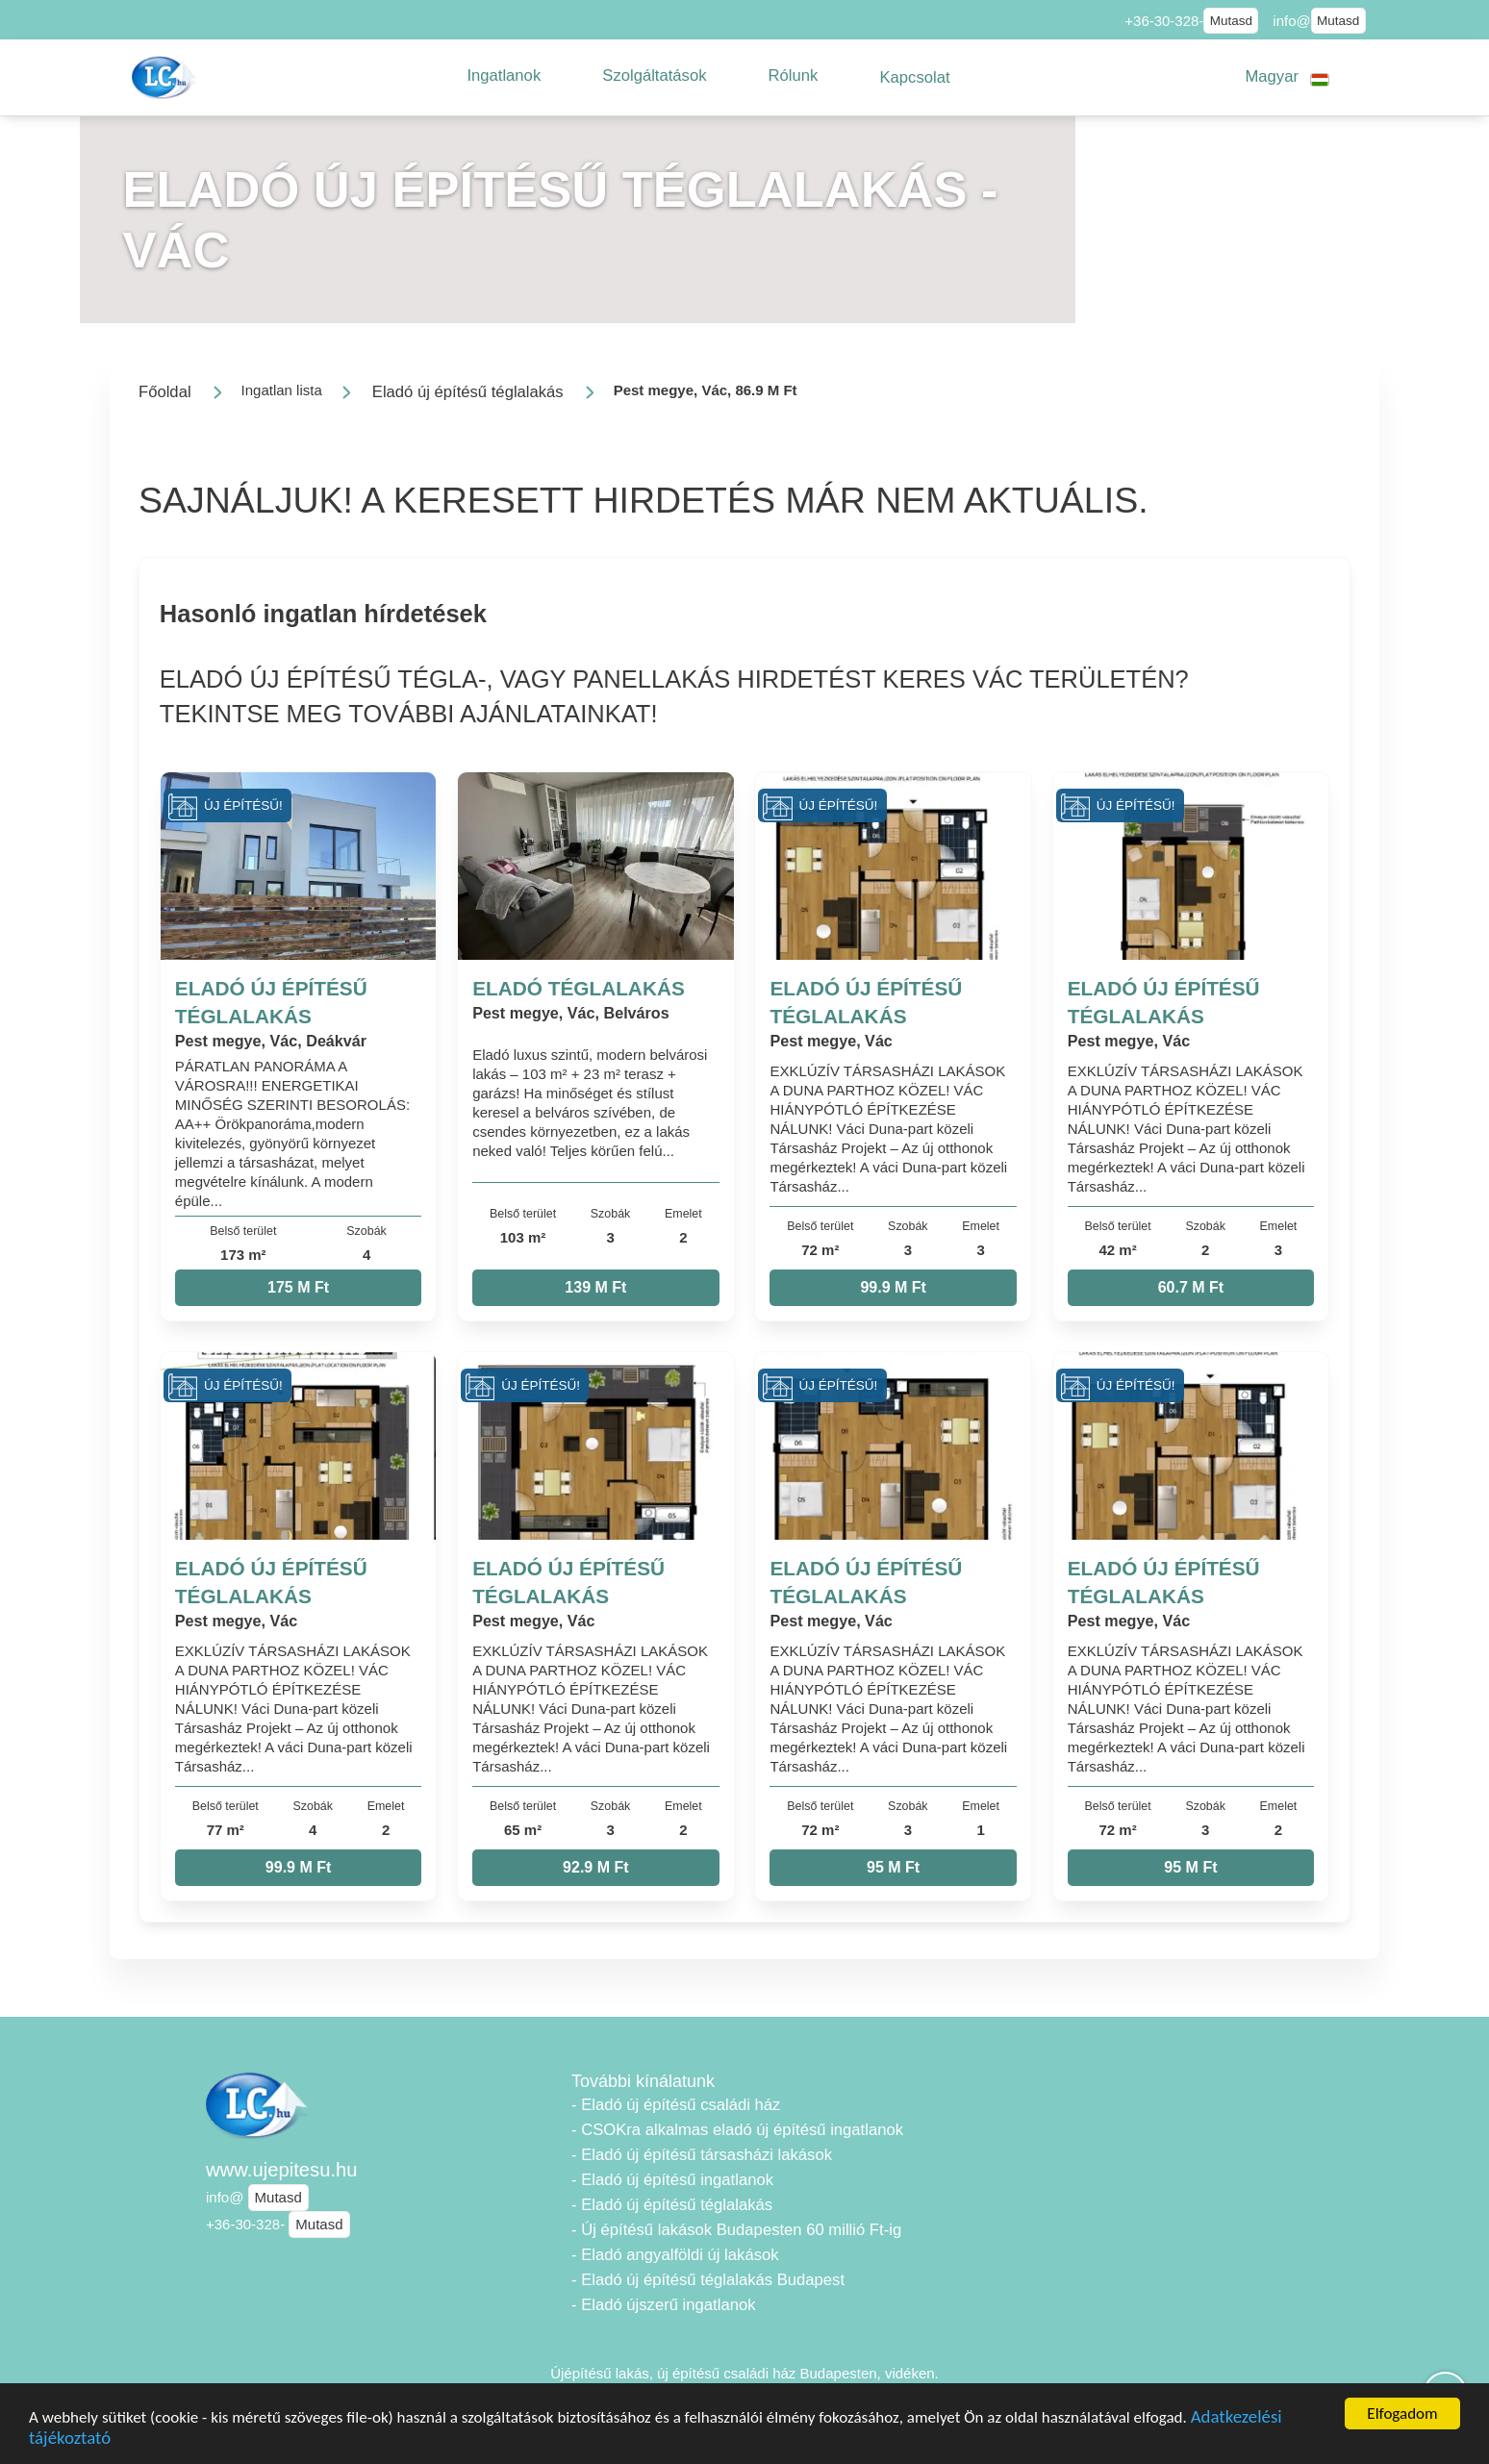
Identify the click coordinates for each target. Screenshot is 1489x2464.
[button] (503, 76)
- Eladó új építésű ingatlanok (672, 2180)
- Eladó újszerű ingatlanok (663, 2305)
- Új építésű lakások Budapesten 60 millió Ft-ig (736, 2230)
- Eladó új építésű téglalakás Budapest (708, 2280)
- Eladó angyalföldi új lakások (675, 2255)
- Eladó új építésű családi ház (675, 2105)
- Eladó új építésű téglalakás (671, 2205)
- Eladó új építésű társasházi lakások (701, 2155)
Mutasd (1231, 20)
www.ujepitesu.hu (282, 2169)
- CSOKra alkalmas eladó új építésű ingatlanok (737, 2130)
